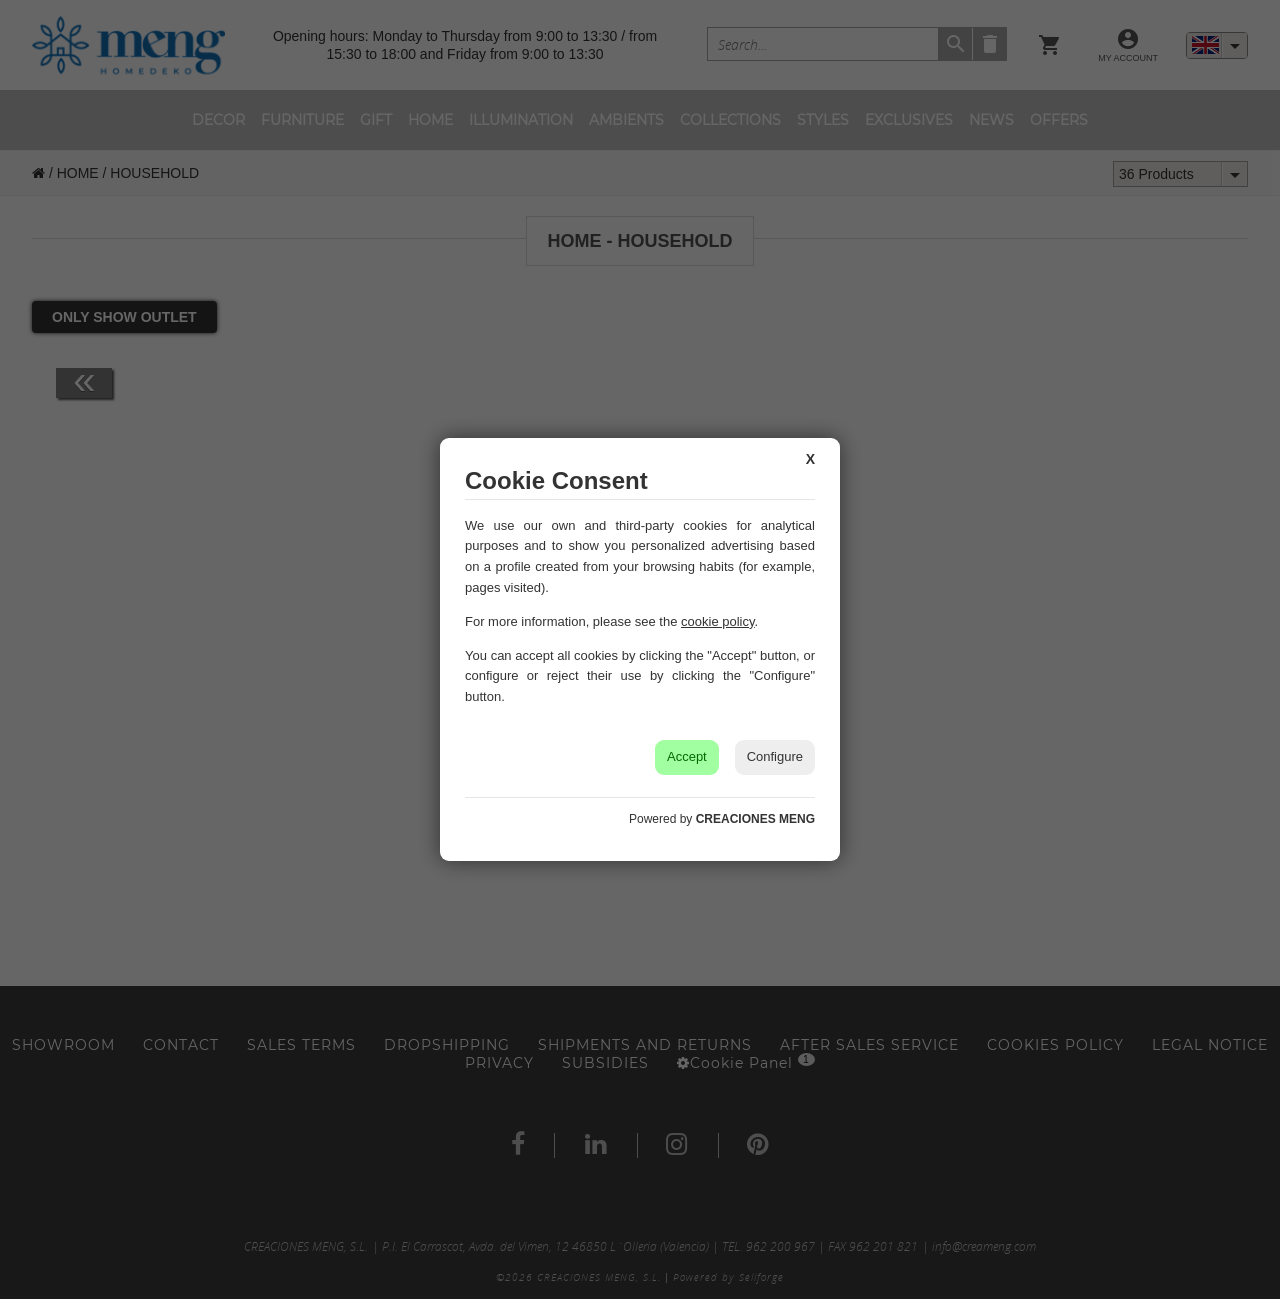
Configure (775, 756)
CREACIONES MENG (755, 819)
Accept (687, 756)
